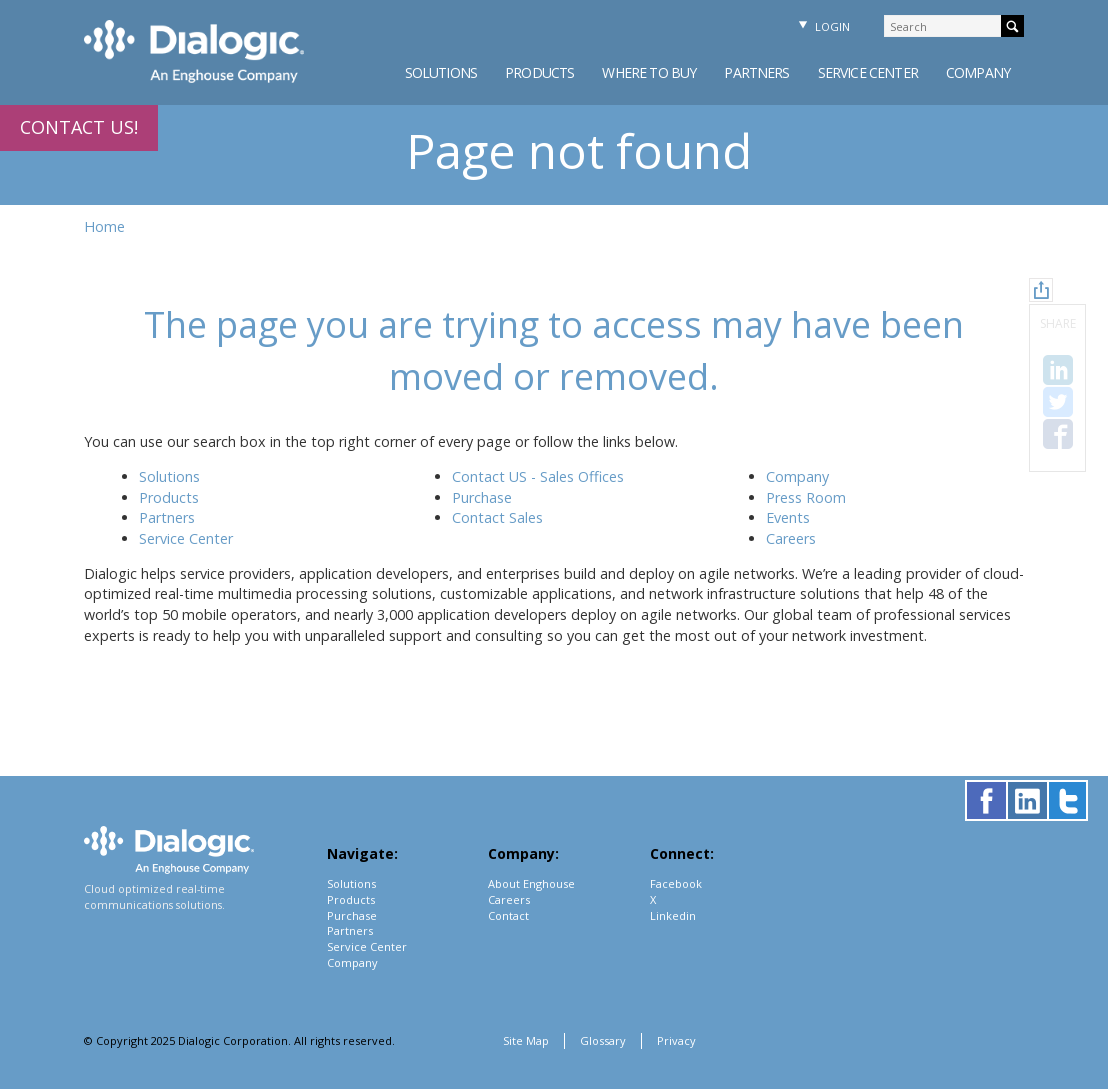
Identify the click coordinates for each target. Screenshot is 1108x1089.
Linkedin (673, 915)
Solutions (441, 72)
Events (788, 517)
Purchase (482, 497)
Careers (791, 538)
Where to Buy (649, 72)
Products (539, 72)
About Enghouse (531, 883)
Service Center (868, 72)
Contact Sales (497, 517)
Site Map (526, 1040)
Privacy (676, 1040)
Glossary (603, 1040)
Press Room (806, 497)
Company (978, 72)
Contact (508, 915)
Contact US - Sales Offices (538, 476)
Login (822, 26)
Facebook (676, 883)
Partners (756, 72)
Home (104, 226)
